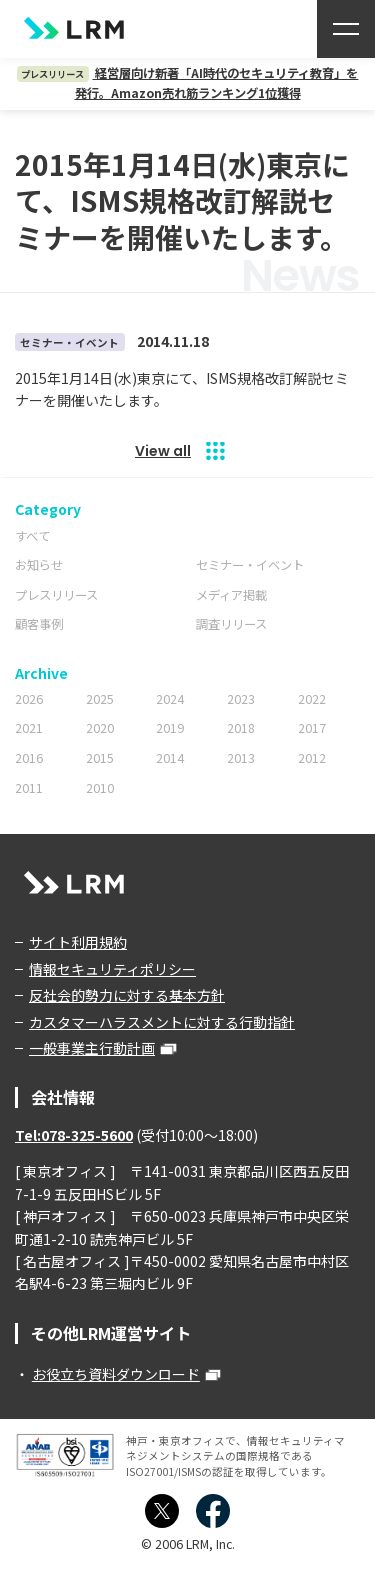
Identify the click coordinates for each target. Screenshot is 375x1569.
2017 (312, 728)
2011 (29, 788)
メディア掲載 (231, 595)
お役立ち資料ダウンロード (116, 1374)
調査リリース (231, 624)
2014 (170, 758)
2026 (29, 699)
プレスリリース (56, 595)
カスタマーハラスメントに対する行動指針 (162, 1022)
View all (163, 451)
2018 (241, 728)
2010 (100, 788)
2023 (241, 699)
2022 (312, 699)
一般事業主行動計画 (92, 1048)
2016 (29, 758)
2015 (100, 758)
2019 (170, 728)
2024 (170, 699)
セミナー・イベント (250, 565)
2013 (241, 758)
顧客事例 (39, 624)
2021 (29, 728)
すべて (32, 536)
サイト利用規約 (78, 942)
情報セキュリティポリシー (112, 969)
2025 (100, 699)
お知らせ (39, 565)
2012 (312, 758)
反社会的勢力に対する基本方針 (127, 995)
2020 (100, 728)
